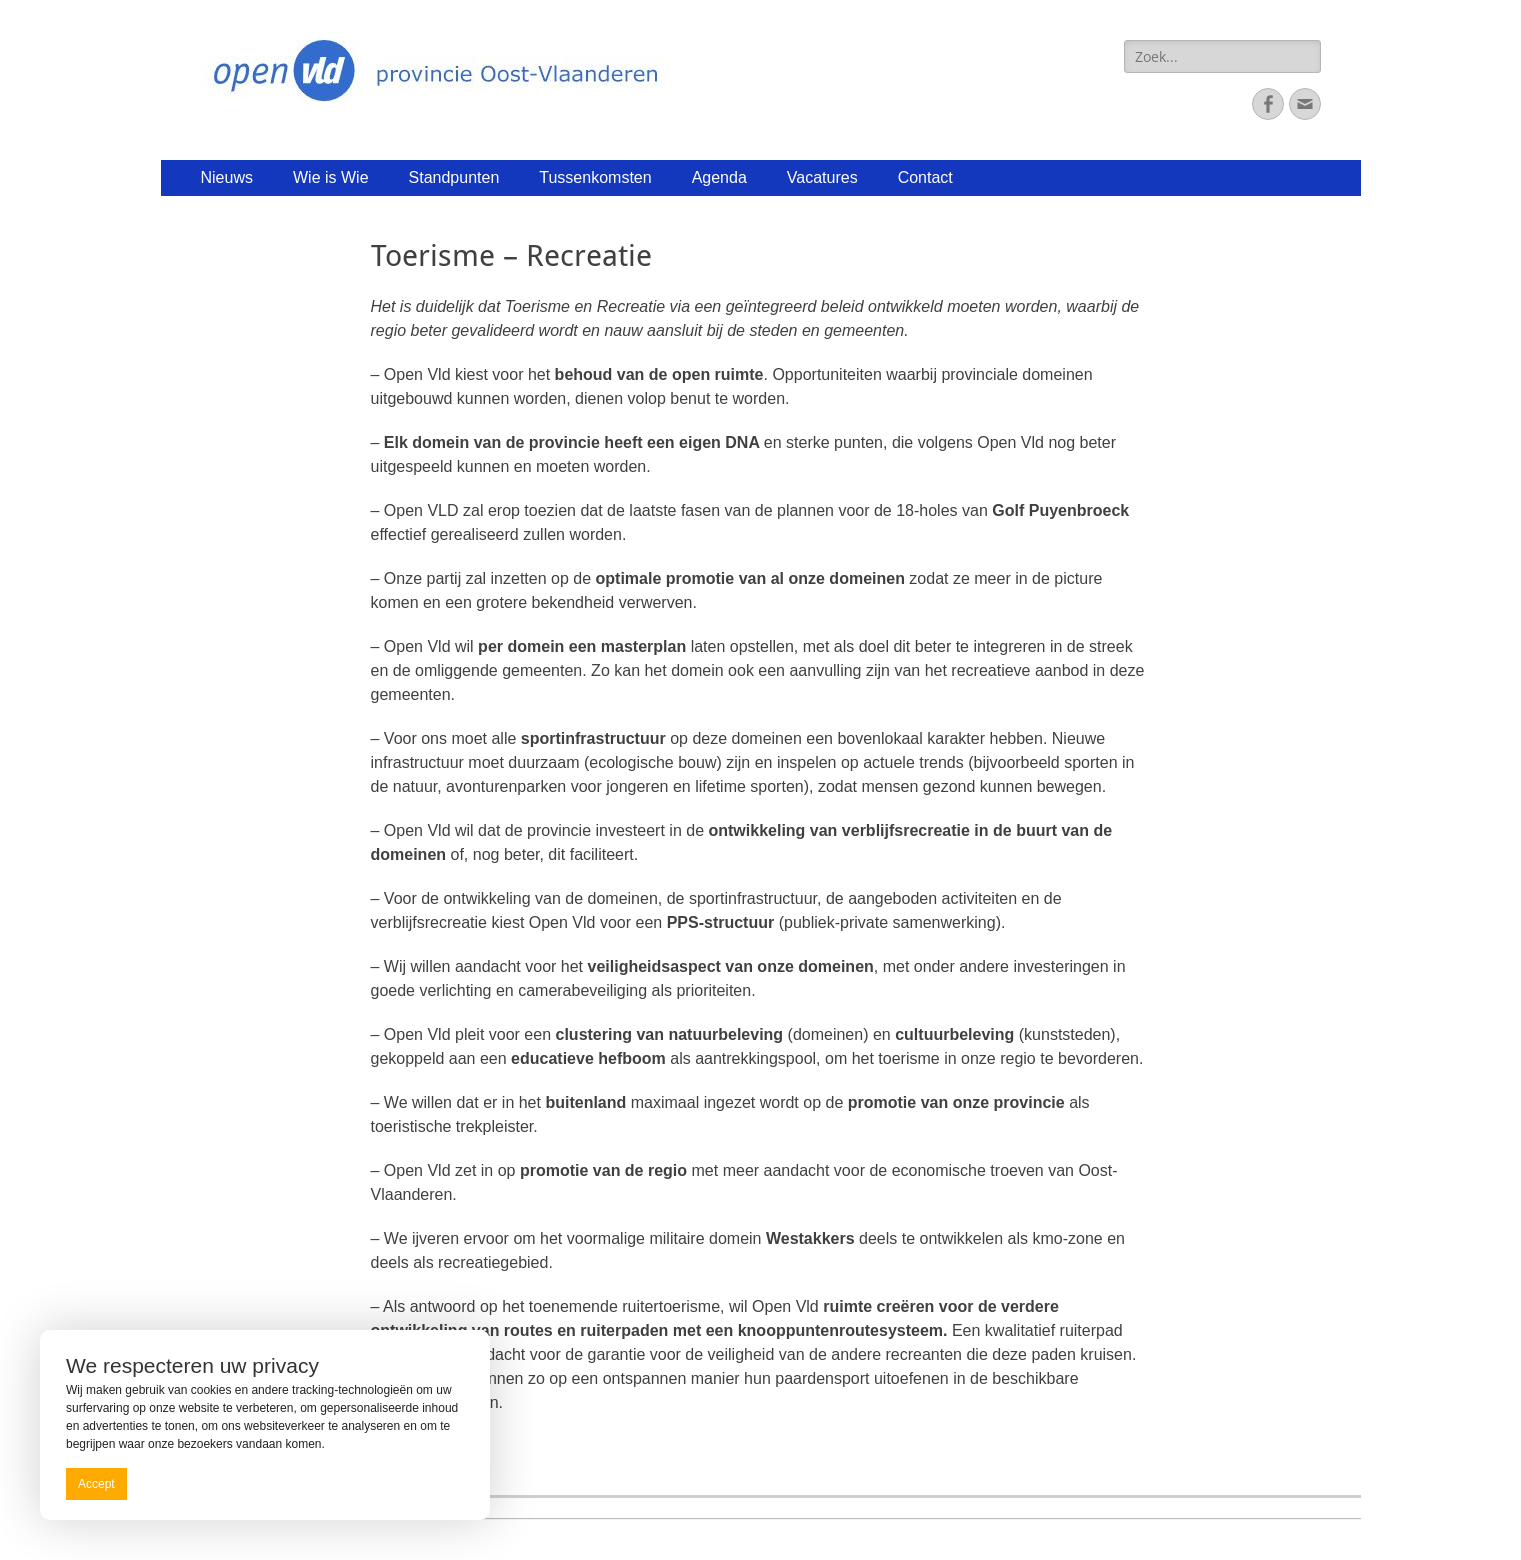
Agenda (719, 177)
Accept (96, 1484)
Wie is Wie (331, 177)
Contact (925, 177)
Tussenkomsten (595, 177)
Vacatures (822, 177)
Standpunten (454, 177)
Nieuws (227, 177)
